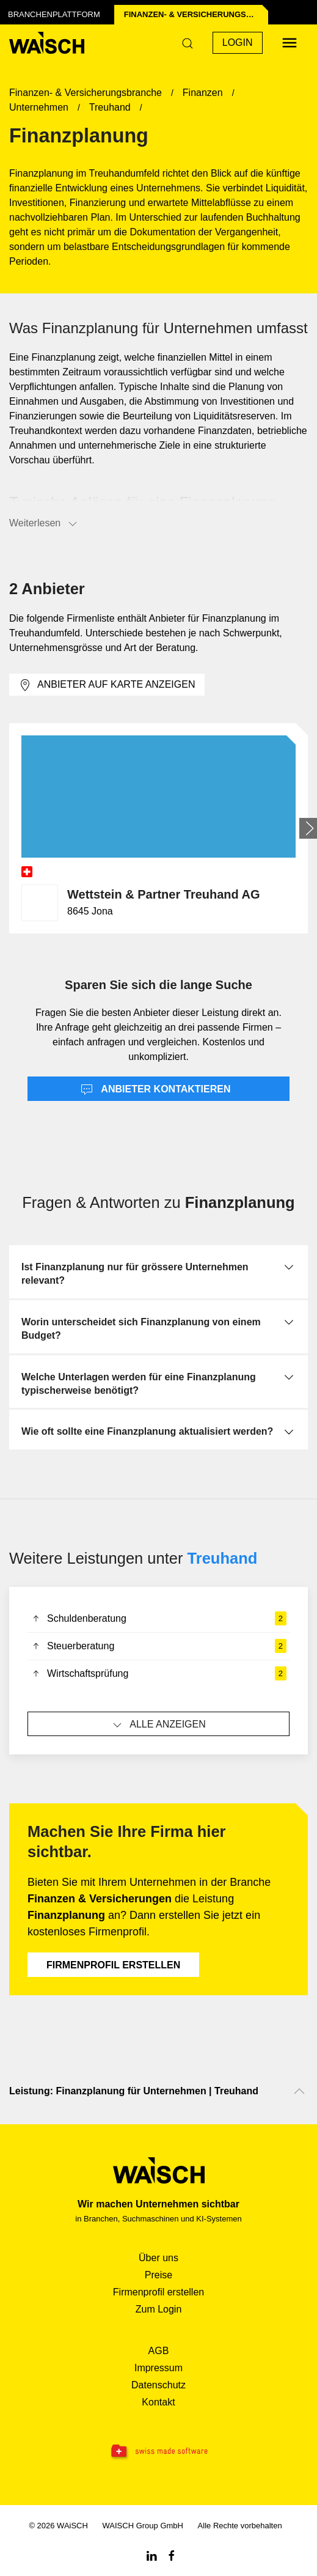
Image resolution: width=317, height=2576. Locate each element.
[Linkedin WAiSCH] (151, 2554)
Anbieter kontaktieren (156, 1090)
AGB (158, 2351)
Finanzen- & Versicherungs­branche (196, 14)
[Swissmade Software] (158, 2452)
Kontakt (158, 2402)
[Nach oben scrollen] (299, 2091)
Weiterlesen (44, 524)
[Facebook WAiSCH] (172, 2554)
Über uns (158, 2258)
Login (237, 42)
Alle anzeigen (158, 1725)
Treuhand (223, 1558)
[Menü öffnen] (289, 43)
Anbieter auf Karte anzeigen (107, 685)
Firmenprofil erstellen (113, 1965)
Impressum (158, 2368)
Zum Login (159, 2309)
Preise (158, 2275)
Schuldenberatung (158, 1618)
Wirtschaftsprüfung (158, 1673)
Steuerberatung (158, 1646)
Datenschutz (158, 2385)
